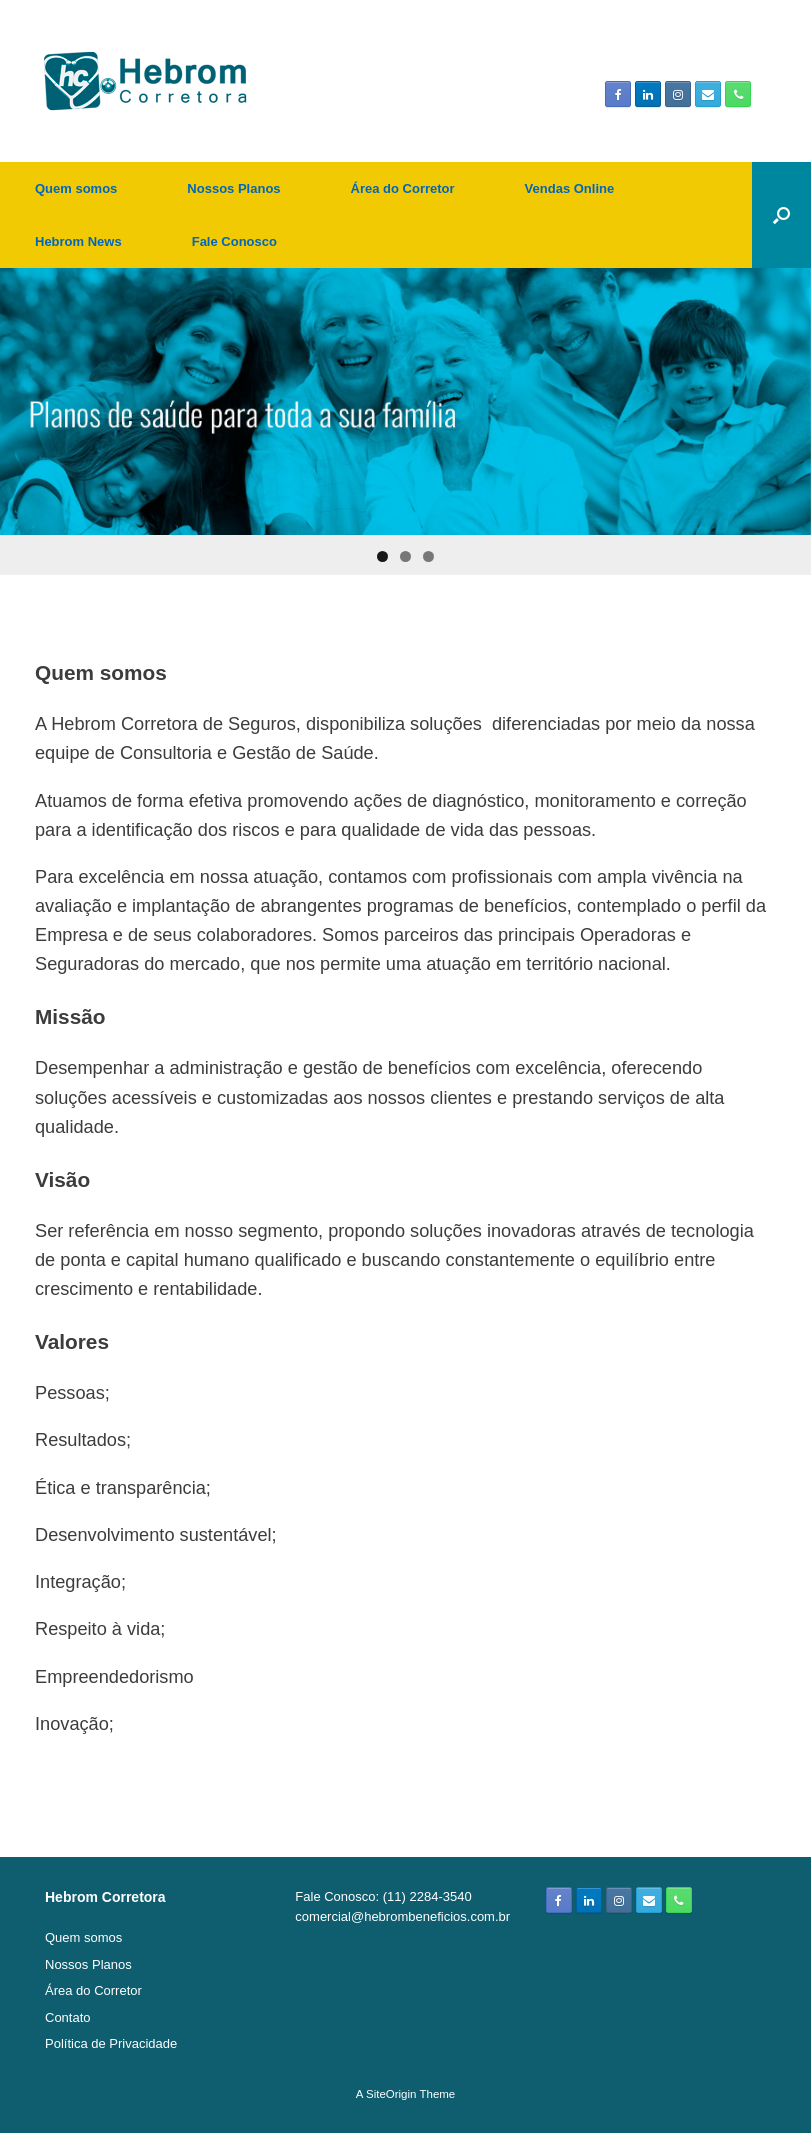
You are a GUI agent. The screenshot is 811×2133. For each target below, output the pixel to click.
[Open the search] (781, 215)
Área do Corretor (403, 188)
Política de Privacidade (111, 2043)
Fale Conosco (234, 241)
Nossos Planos (233, 188)
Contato (68, 2017)
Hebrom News (78, 241)
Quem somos (76, 188)
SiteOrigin (391, 2094)
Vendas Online (570, 188)
